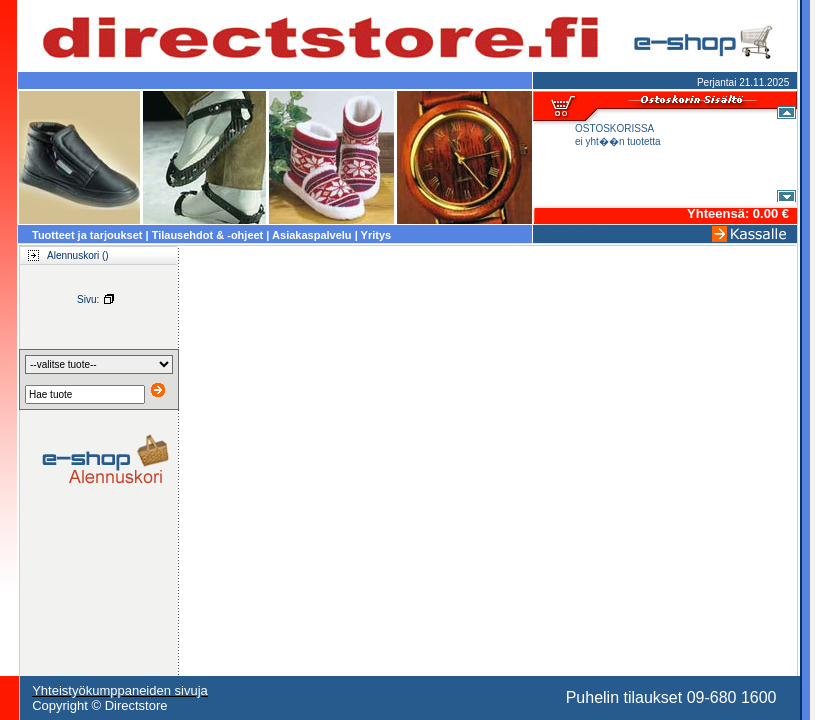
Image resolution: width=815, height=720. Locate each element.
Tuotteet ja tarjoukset (87, 235)
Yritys (376, 235)
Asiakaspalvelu (312, 235)
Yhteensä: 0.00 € (738, 213)
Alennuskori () (63, 255)
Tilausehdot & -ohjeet (208, 235)
